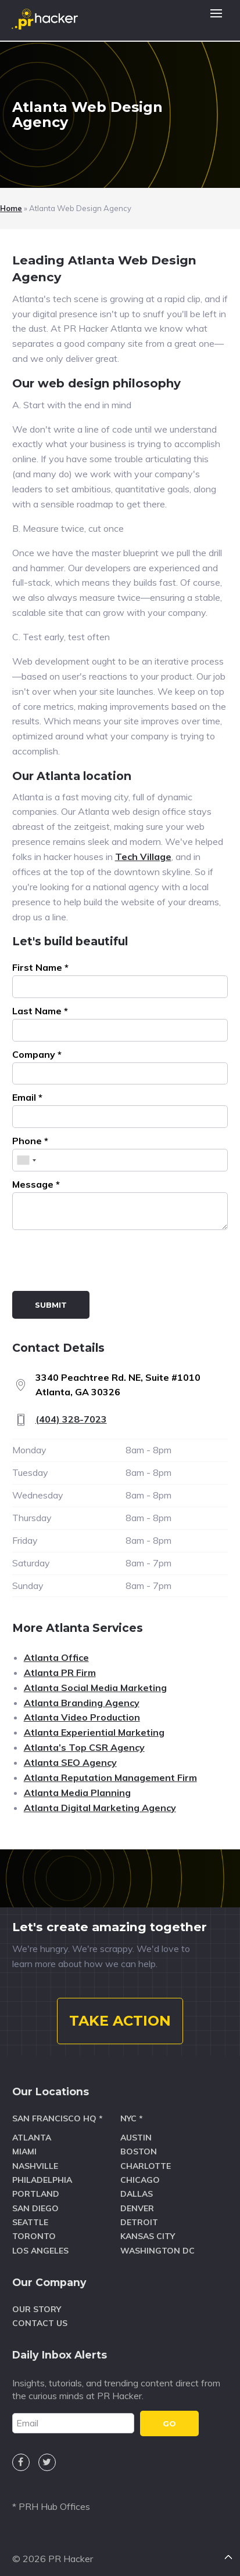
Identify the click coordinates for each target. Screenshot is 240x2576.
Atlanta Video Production (82, 1717)
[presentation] (100, 1262)
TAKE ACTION (120, 2020)
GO (169, 2423)
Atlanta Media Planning (77, 1792)
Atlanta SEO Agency (70, 1762)
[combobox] (26, 1160)
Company (37, 1054)
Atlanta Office (56, 1657)
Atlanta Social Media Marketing (95, 1687)
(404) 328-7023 (71, 1419)
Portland (35, 2194)
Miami (24, 2151)
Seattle (30, 2222)
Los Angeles (40, 2250)
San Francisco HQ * (57, 2118)
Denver (137, 2208)
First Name (40, 967)
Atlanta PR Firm (60, 1672)
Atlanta (31, 2137)
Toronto (34, 2236)
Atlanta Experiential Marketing (94, 1732)
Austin (136, 2137)
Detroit (139, 2222)
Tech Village (143, 856)
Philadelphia (42, 2180)
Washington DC (157, 2250)
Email (27, 1097)
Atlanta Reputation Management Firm (110, 1777)
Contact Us (39, 2323)
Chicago (140, 2180)
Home (11, 208)
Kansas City (147, 2236)
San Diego (35, 2208)
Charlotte (145, 2166)
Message (36, 1184)
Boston (138, 2151)
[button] (216, 20)
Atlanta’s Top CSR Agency (84, 1747)
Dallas (136, 2194)
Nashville (35, 2166)
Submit (51, 1304)
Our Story (36, 2309)
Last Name (40, 1011)
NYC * (131, 2118)
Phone (30, 1140)
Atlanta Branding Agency (81, 1702)
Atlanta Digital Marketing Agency (100, 1807)
